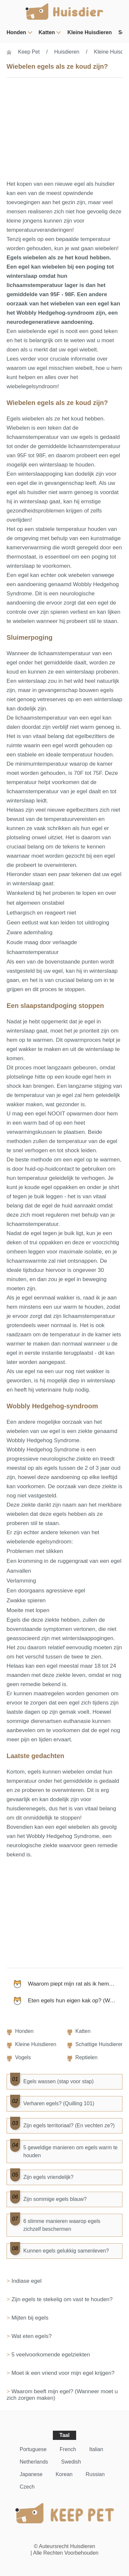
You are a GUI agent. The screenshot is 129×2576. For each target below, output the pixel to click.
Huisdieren (66, 52)
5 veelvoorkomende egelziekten (50, 2354)
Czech (27, 2487)
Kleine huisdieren (89, 32)
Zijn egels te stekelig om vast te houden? (62, 2299)
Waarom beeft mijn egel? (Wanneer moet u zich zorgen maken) (62, 2394)
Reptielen (86, 2057)
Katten (47, 32)
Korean (64, 2474)
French (68, 2449)
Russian (95, 2474)
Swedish (71, 2462)
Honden (16, 32)
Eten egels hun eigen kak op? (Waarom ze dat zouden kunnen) (75, 2000)
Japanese (31, 2474)
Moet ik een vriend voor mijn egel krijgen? (63, 2373)
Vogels (23, 2057)
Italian (96, 2449)
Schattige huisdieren (99, 2044)
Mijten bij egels (29, 2318)
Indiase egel (26, 2281)
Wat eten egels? (31, 2336)
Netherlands (34, 2462)
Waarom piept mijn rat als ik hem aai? (74, 1984)
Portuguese (33, 2449)
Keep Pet (29, 52)
